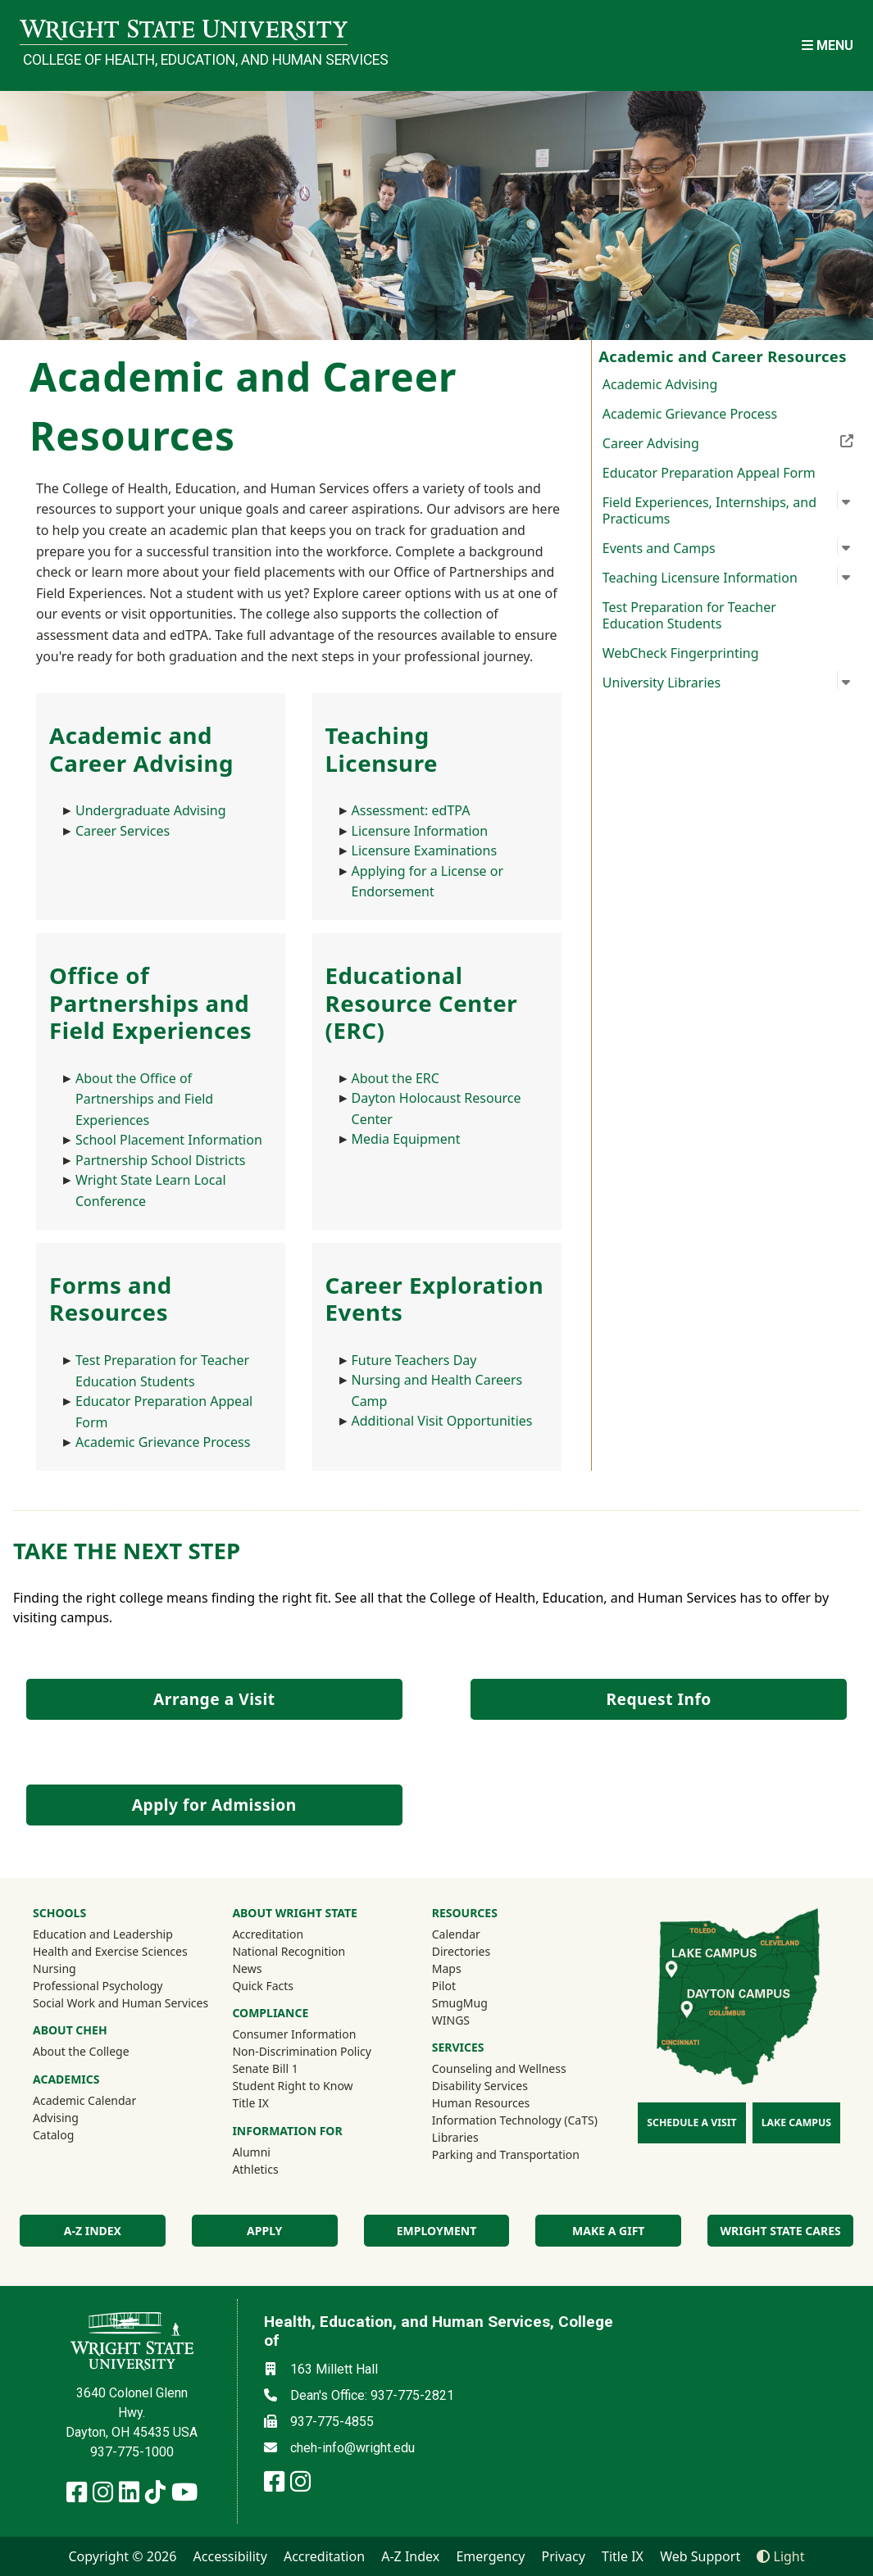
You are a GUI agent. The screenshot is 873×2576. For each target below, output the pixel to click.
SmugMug (481, 2002)
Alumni (273, 2151)
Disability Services (480, 2085)
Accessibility (230, 2556)
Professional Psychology (97, 1985)
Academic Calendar (84, 2100)
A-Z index (92, 2230)
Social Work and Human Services (120, 2003)
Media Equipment (406, 1139)
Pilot (444, 1985)
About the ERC (395, 1078)
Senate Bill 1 (265, 2068)
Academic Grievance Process (689, 414)
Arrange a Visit (214, 1699)
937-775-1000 (132, 2452)
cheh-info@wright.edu (352, 2448)
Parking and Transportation (506, 2154)
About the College (81, 2051)
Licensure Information (420, 831)
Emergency (490, 2556)
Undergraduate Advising (150, 810)
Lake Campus (796, 2122)
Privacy (563, 2556)
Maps (447, 1968)
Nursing (54, 1968)
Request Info (658, 1699)
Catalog (53, 2135)
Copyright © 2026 (122, 2556)
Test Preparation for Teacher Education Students (689, 615)
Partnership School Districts (160, 1160)
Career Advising (727, 441)
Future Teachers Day (414, 1360)
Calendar (456, 1934)
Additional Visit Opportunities (442, 1421)
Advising (56, 2117)
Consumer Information (294, 2034)
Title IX (250, 2103)
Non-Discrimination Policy (301, 2051)
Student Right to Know (292, 2085)
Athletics (277, 2169)
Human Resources (481, 2103)
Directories (461, 1951)
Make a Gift (608, 2230)
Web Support (700, 2556)
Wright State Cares (780, 2230)
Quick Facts (262, 1985)
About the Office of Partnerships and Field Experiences (144, 1099)
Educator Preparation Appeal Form (709, 473)
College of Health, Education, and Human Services (185, 60)
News (246, 1968)
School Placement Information (168, 1140)
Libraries (455, 2137)
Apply (264, 2230)
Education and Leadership (103, 1934)
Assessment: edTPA (411, 810)
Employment (436, 2230)
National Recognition (288, 1951)
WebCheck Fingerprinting (680, 653)
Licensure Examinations (425, 850)
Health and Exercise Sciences (110, 1951)
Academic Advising (660, 384)
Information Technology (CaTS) (515, 2120)
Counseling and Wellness (499, 2068)
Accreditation (267, 1934)
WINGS (451, 2020)
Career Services (122, 831)
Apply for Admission (214, 1805)
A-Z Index (410, 2556)
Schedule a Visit (691, 2122)
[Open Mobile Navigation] (827, 45)
